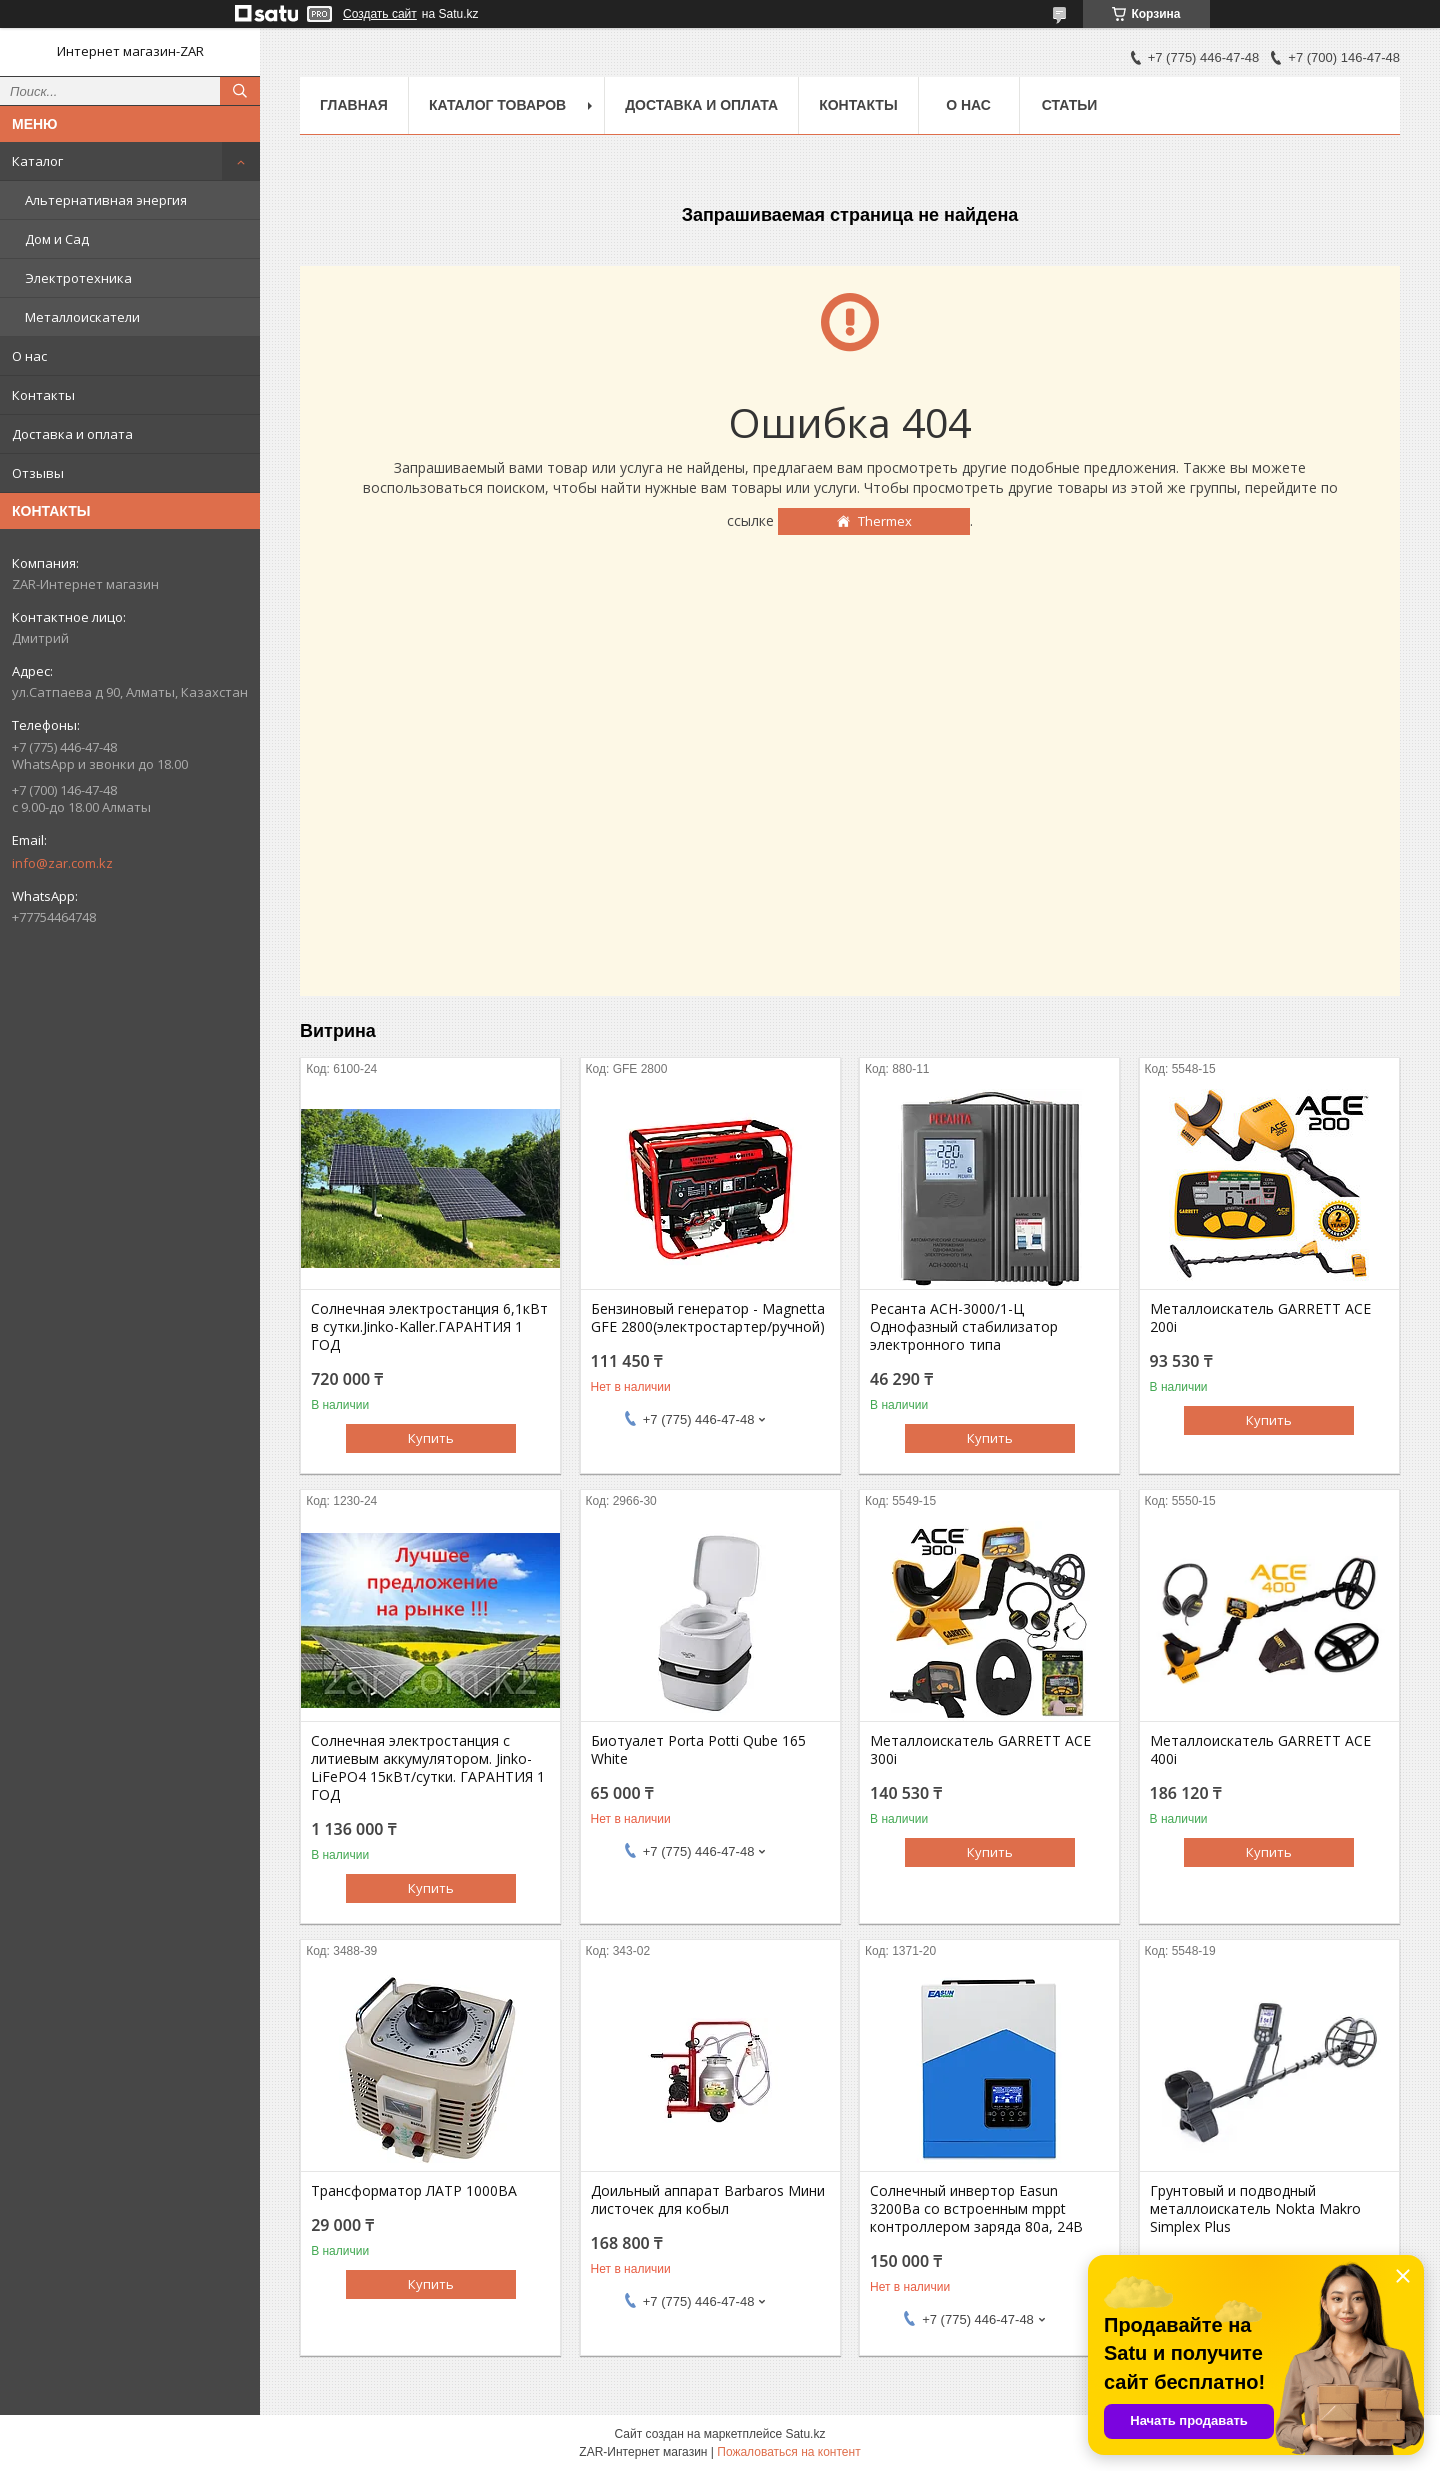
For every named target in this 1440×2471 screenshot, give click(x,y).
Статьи (1070, 105)
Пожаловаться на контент (788, 2452)
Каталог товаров (497, 105)
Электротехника (78, 278)
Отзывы (38, 473)
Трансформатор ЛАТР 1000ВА (414, 2191)
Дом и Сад (57, 239)
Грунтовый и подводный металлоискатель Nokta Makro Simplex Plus (1255, 2209)
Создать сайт (380, 14)
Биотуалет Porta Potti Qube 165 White (698, 1750)
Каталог (37, 161)
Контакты (43, 395)
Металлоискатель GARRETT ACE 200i (1260, 1318)
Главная (354, 105)
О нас (29, 356)
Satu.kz (805, 2434)
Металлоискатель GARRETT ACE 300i (980, 1750)
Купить (431, 1438)
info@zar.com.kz (62, 863)
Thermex (885, 521)
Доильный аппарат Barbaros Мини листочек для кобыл (708, 2200)
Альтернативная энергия (106, 200)
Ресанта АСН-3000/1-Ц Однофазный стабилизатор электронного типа (964, 1327)
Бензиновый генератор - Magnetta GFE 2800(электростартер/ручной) (708, 1318)
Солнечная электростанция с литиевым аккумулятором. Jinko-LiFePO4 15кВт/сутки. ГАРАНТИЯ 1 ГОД (428, 1768)
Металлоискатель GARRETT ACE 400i (1260, 1750)
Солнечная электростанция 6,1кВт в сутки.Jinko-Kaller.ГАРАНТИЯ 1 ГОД (429, 1327)
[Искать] (240, 91)
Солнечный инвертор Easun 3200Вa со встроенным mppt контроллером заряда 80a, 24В (976, 2209)
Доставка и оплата (72, 434)
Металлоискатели (82, 317)
